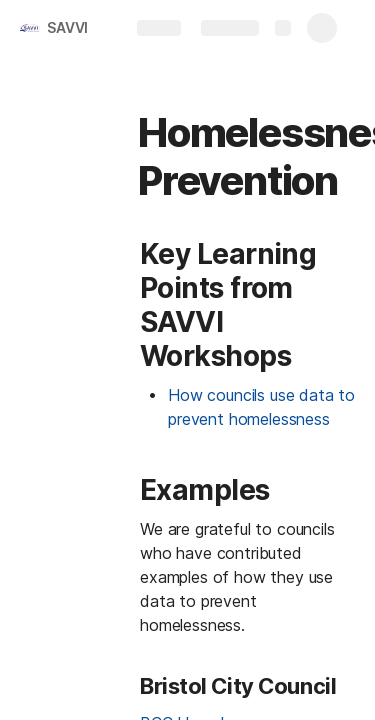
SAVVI (67, 27)
